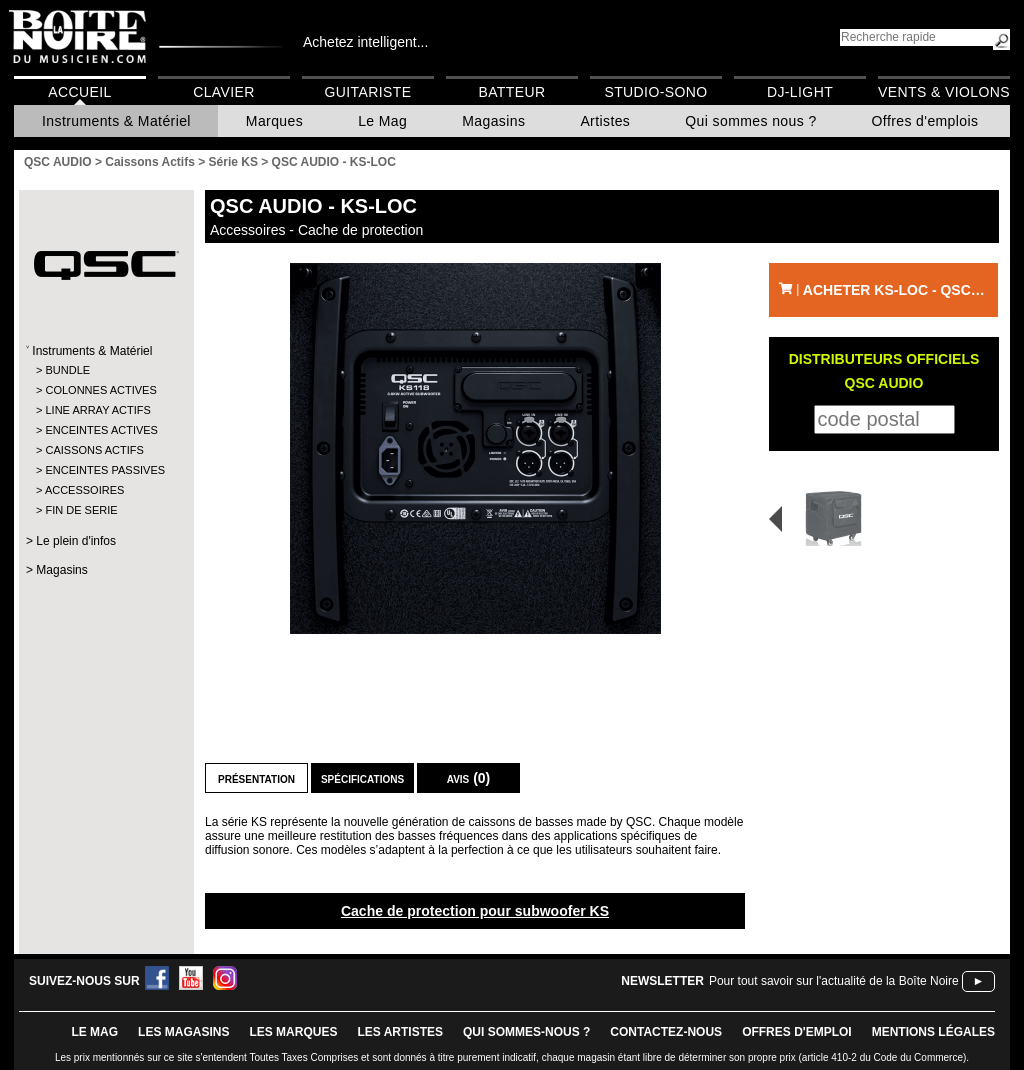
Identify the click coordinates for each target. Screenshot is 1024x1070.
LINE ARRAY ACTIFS (97, 410)
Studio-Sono (655, 92)
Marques (274, 121)
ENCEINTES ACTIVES (101, 430)
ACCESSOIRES (84, 490)
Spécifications (362, 778)
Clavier (224, 92)
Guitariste (368, 92)
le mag (94, 1032)
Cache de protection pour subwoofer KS (475, 911)
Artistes (605, 121)
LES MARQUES (293, 1032)
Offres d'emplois (925, 121)
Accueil (79, 92)
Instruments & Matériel (116, 121)
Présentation (256, 778)
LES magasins (183, 1032)
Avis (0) (469, 778)
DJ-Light (800, 92)
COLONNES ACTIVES (100, 390)
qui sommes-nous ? (526, 1032)
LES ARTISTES (400, 1032)
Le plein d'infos (76, 541)
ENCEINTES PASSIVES (105, 470)
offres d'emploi (797, 1032)
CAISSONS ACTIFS (94, 450)
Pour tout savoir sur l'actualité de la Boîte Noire (834, 981)
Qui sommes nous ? (750, 121)
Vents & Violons (944, 92)
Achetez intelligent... (365, 42)
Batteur (511, 92)
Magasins (493, 121)
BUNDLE (67, 370)
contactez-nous (666, 1032)
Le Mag (382, 121)
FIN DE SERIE (81, 510)
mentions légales (933, 1032)
